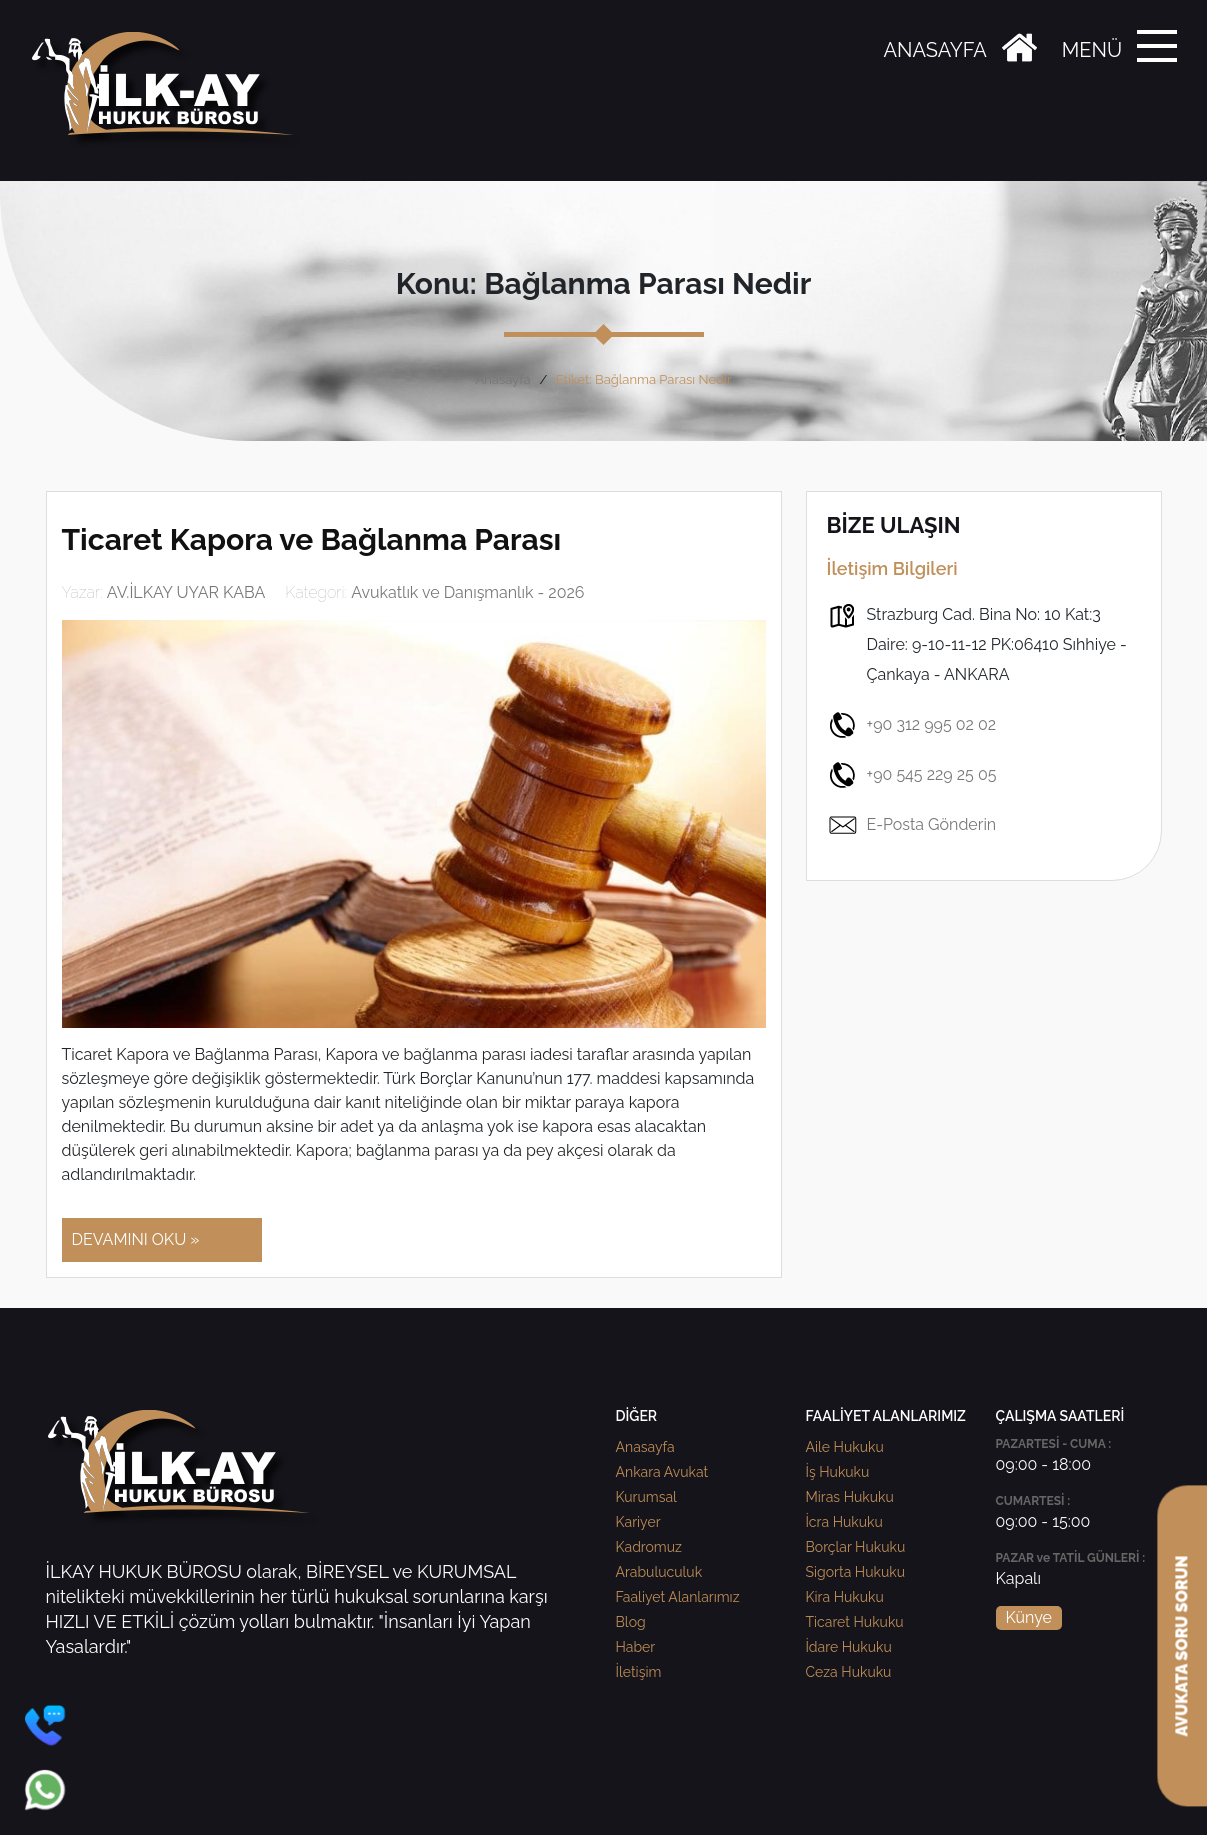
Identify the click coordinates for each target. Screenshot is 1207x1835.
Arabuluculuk (659, 1572)
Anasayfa (502, 379)
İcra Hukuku (844, 1522)
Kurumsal (646, 1497)
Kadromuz (649, 1547)
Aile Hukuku (845, 1447)
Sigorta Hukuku (855, 1572)
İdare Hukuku (849, 1647)
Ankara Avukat (662, 1472)
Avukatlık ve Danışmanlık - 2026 (467, 592)
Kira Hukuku (845, 1597)
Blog (631, 1622)
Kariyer (638, 1522)
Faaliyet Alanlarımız (678, 1597)
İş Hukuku (838, 1472)
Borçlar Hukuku (856, 1547)
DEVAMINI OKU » (136, 1239)
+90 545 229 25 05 (912, 775)
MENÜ (1092, 50)
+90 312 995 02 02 (912, 725)
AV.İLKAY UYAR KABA (186, 592)
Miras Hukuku (850, 1497)
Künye (1029, 1617)
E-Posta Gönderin (912, 825)
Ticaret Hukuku (855, 1622)
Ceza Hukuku (849, 1672)
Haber (636, 1647)
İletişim (639, 1672)
